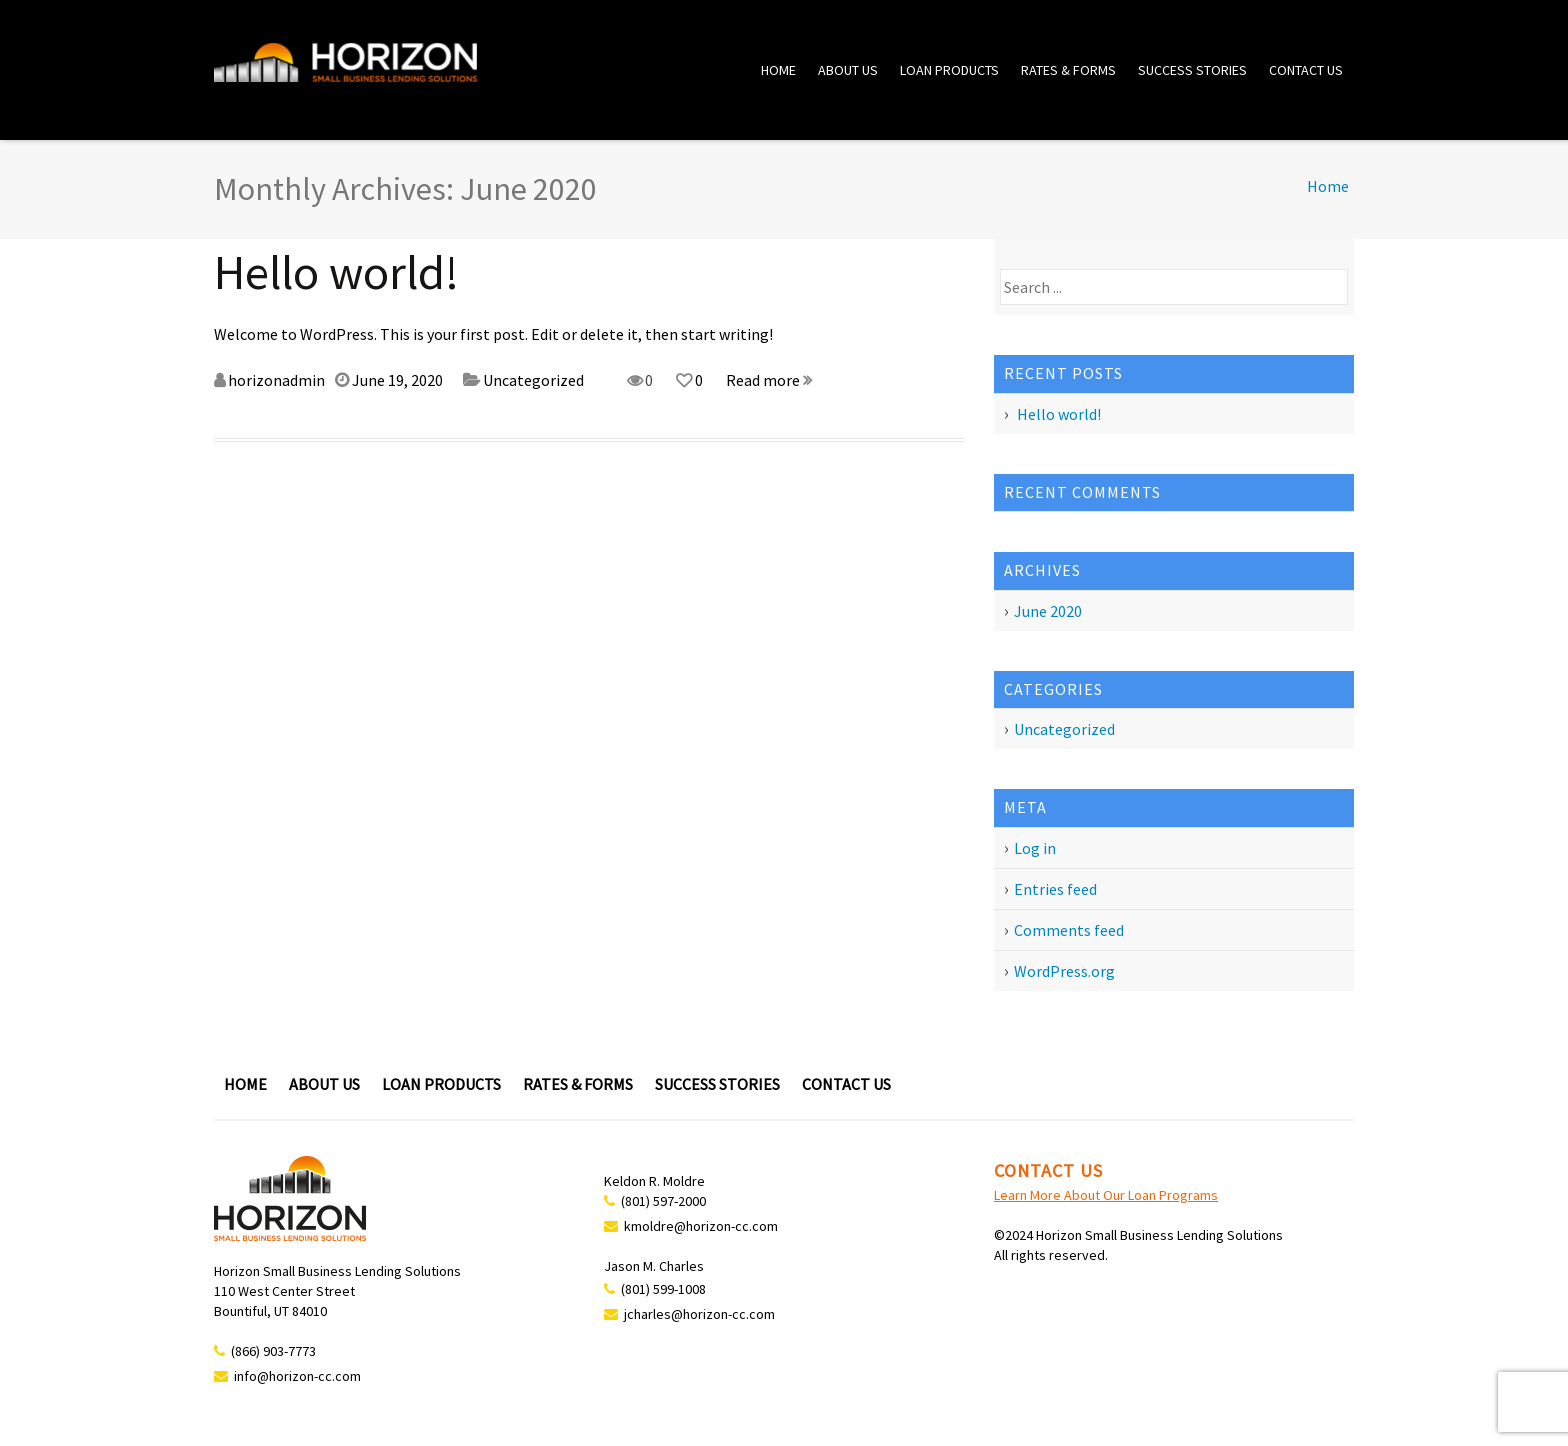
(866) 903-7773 (273, 1351)
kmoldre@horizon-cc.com (701, 1226)
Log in (1035, 848)
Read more (769, 380)
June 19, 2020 (397, 380)
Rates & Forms (1068, 70)
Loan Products (949, 70)
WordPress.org (1064, 971)
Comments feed (1069, 930)
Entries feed (1055, 889)
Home (778, 70)
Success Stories (1192, 70)
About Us (848, 70)
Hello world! (336, 272)
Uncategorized (533, 380)
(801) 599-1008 (663, 1289)
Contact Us (1306, 70)
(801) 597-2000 (663, 1201)
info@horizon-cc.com (297, 1376)
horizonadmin (276, 380)
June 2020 (1048, 611)
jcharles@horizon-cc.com (699, 1314)
